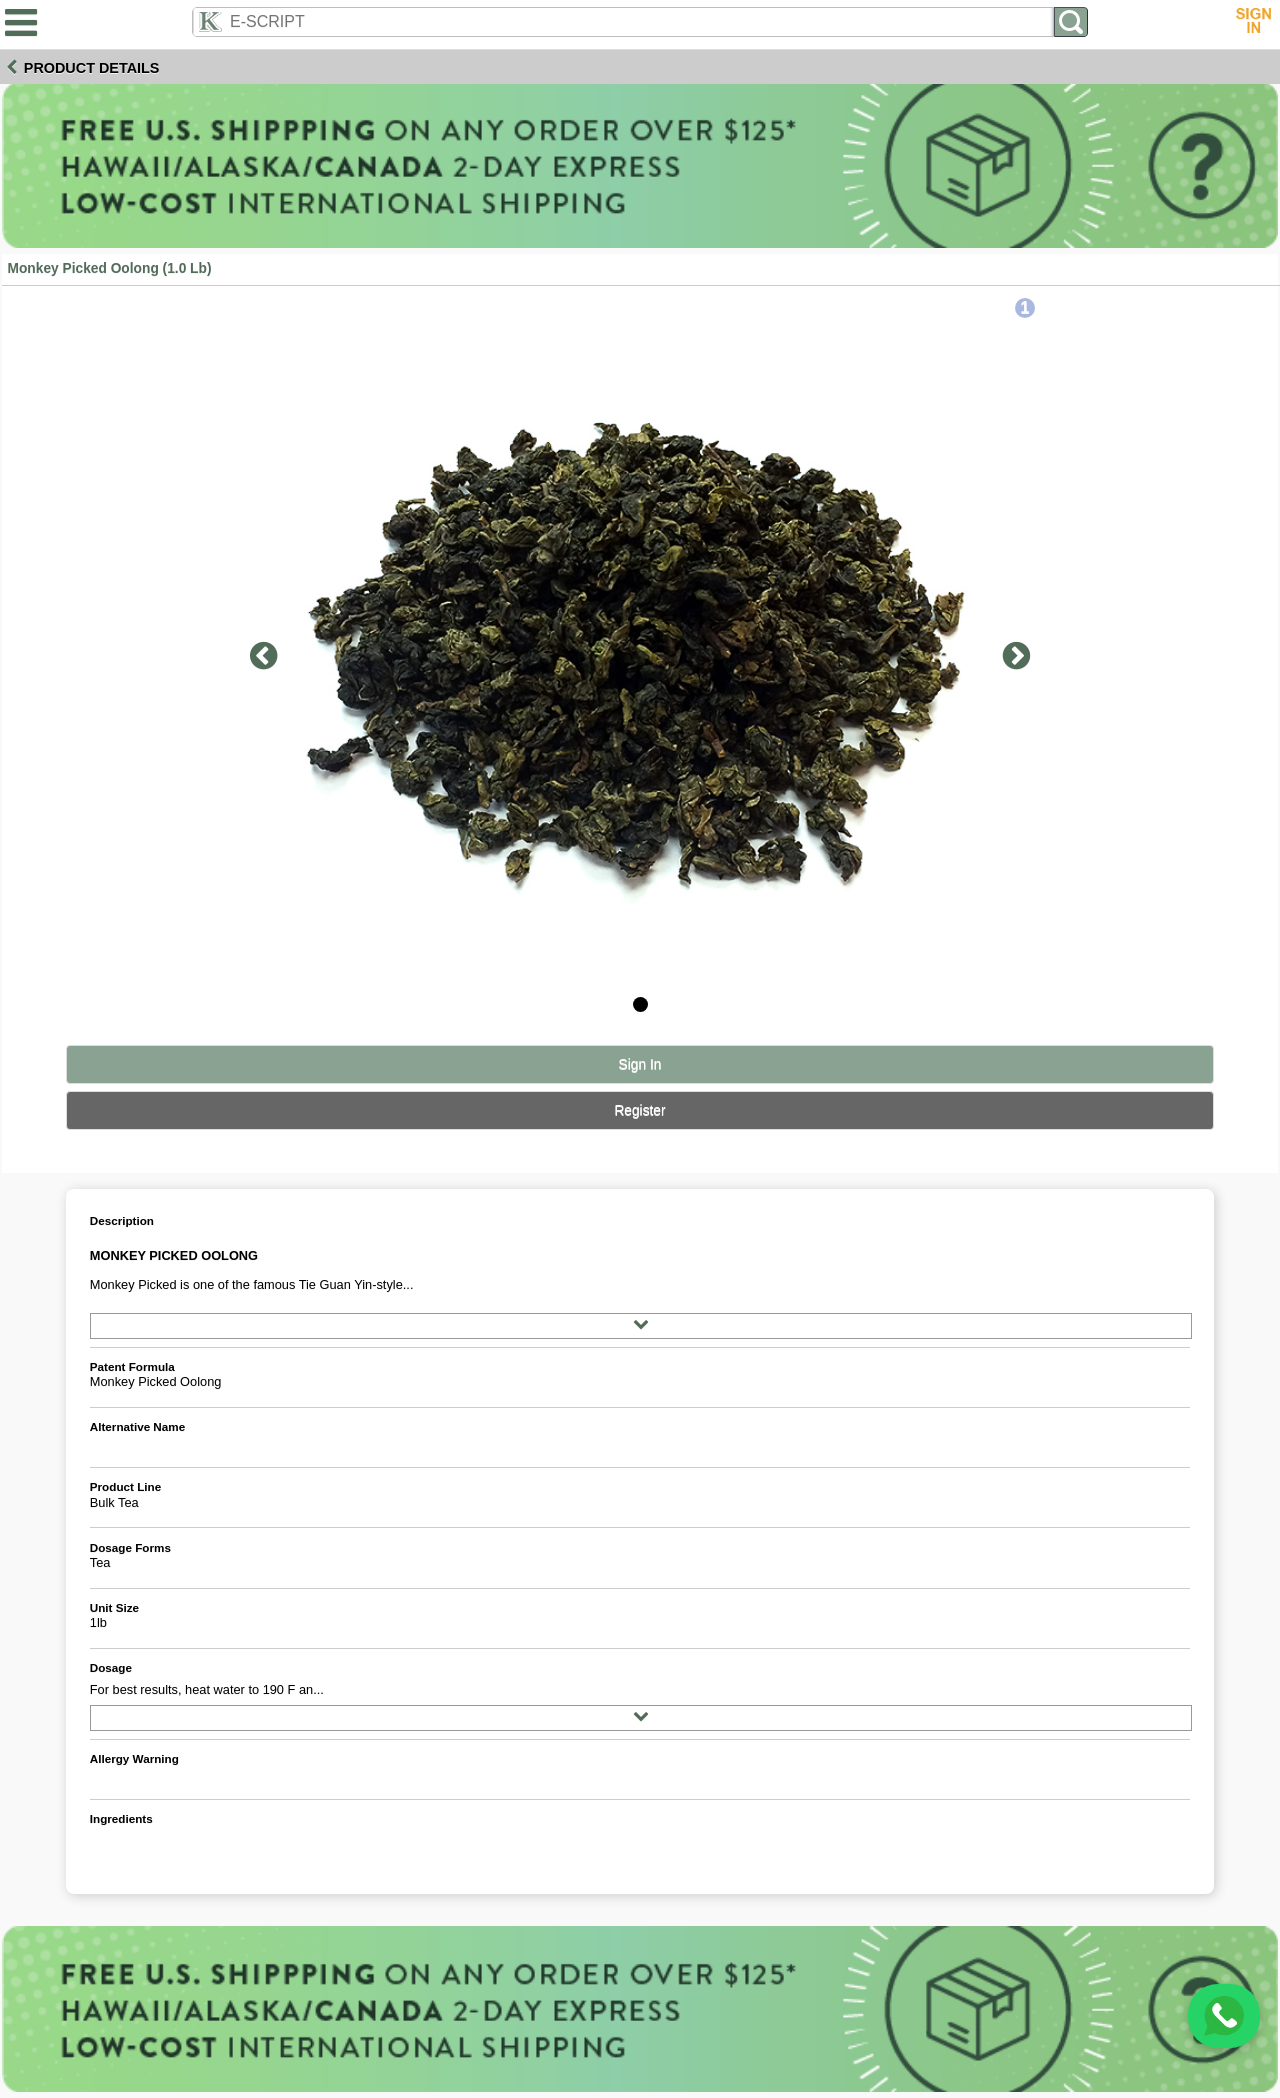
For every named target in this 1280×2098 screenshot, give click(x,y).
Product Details (92, 68)
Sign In (640, 1064)
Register (639, 1110)
